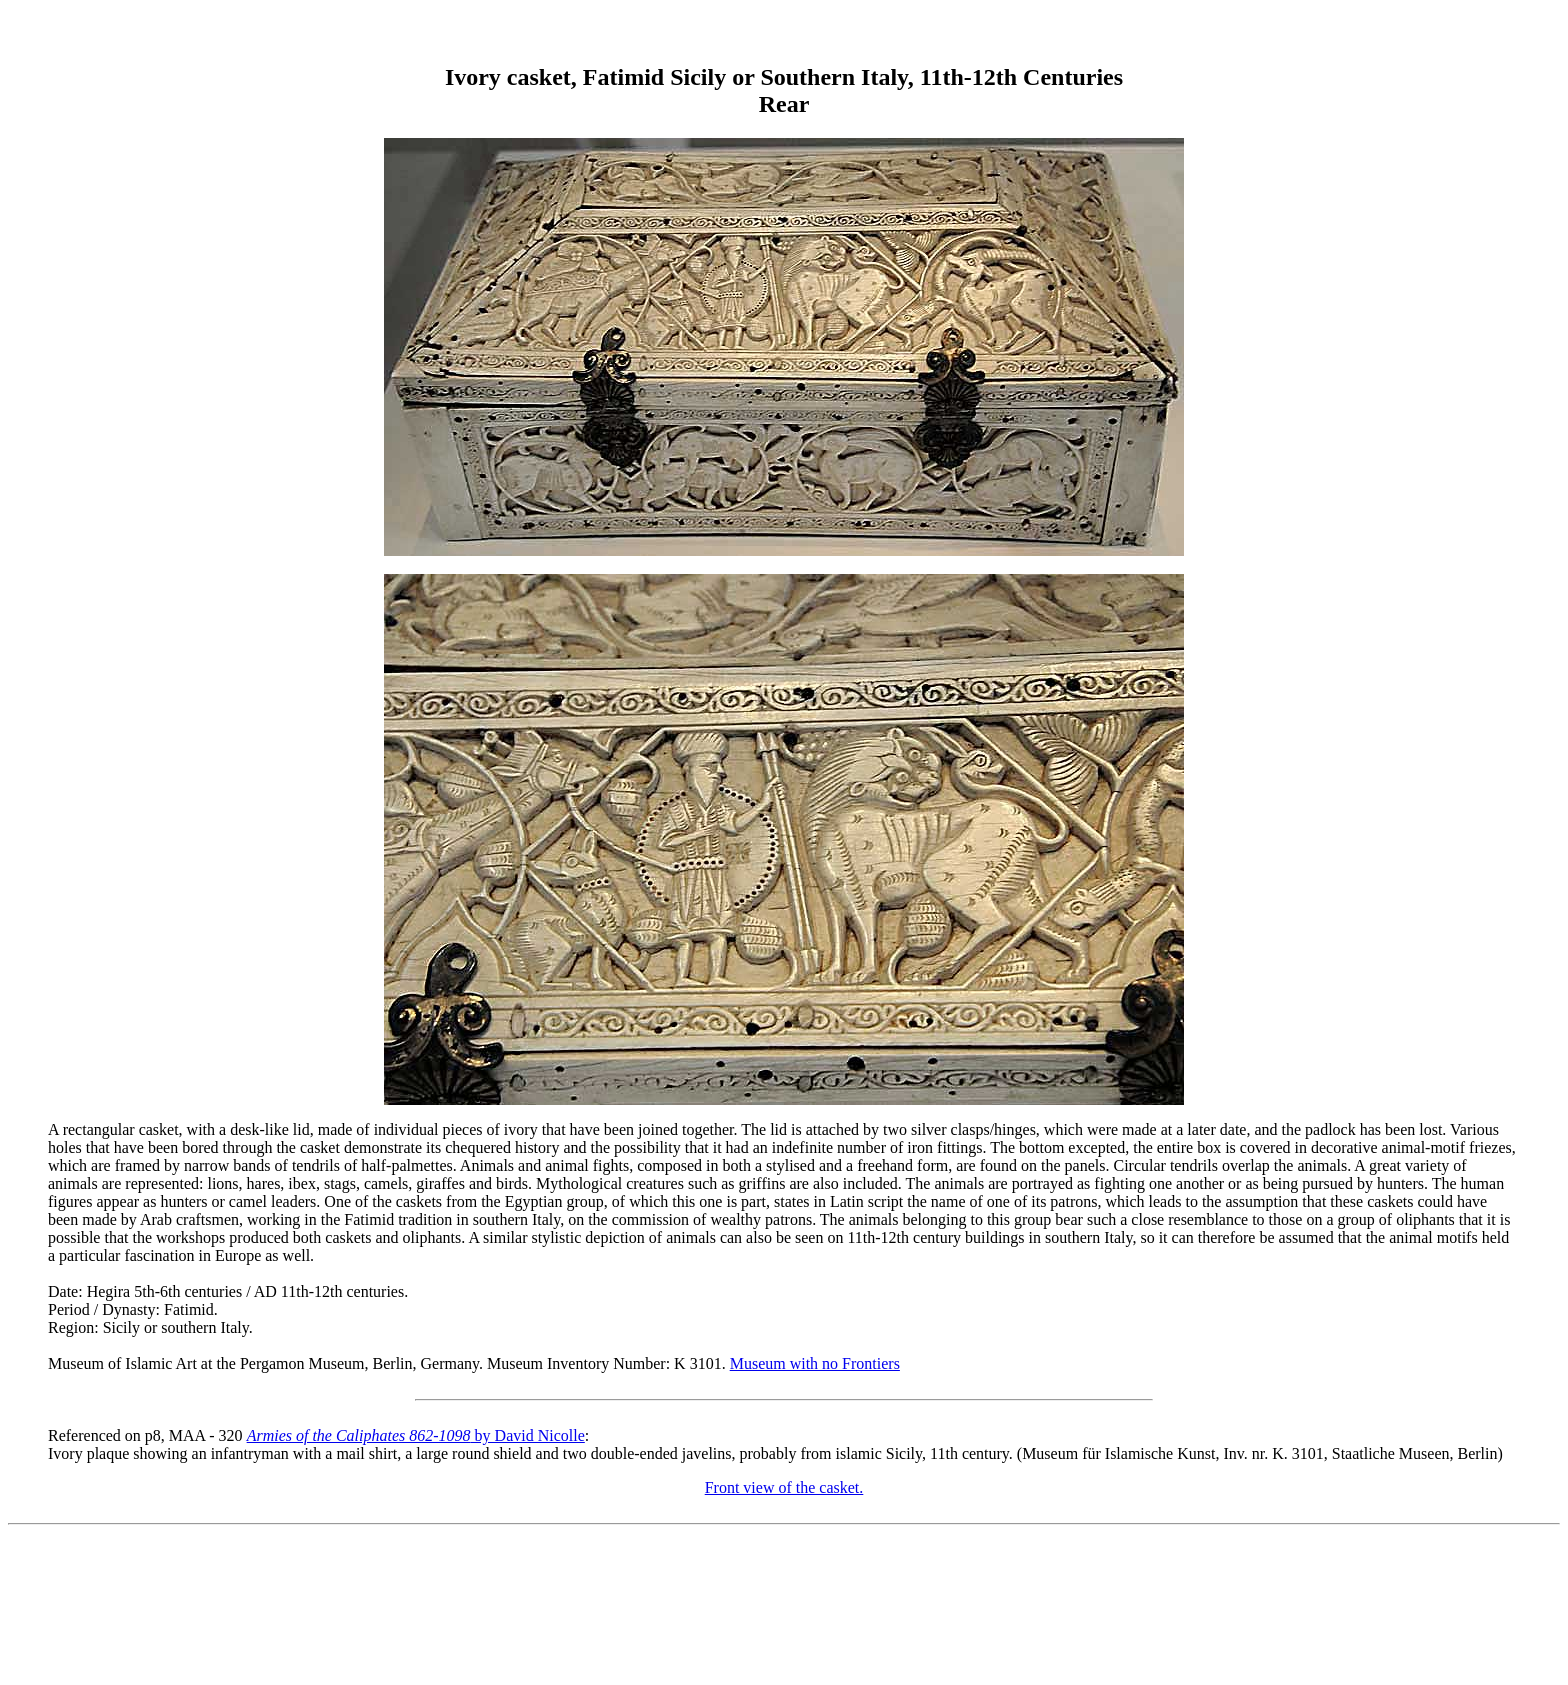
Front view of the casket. (784, 1487)
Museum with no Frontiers (815, 1363)
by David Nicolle (416, 1435)
